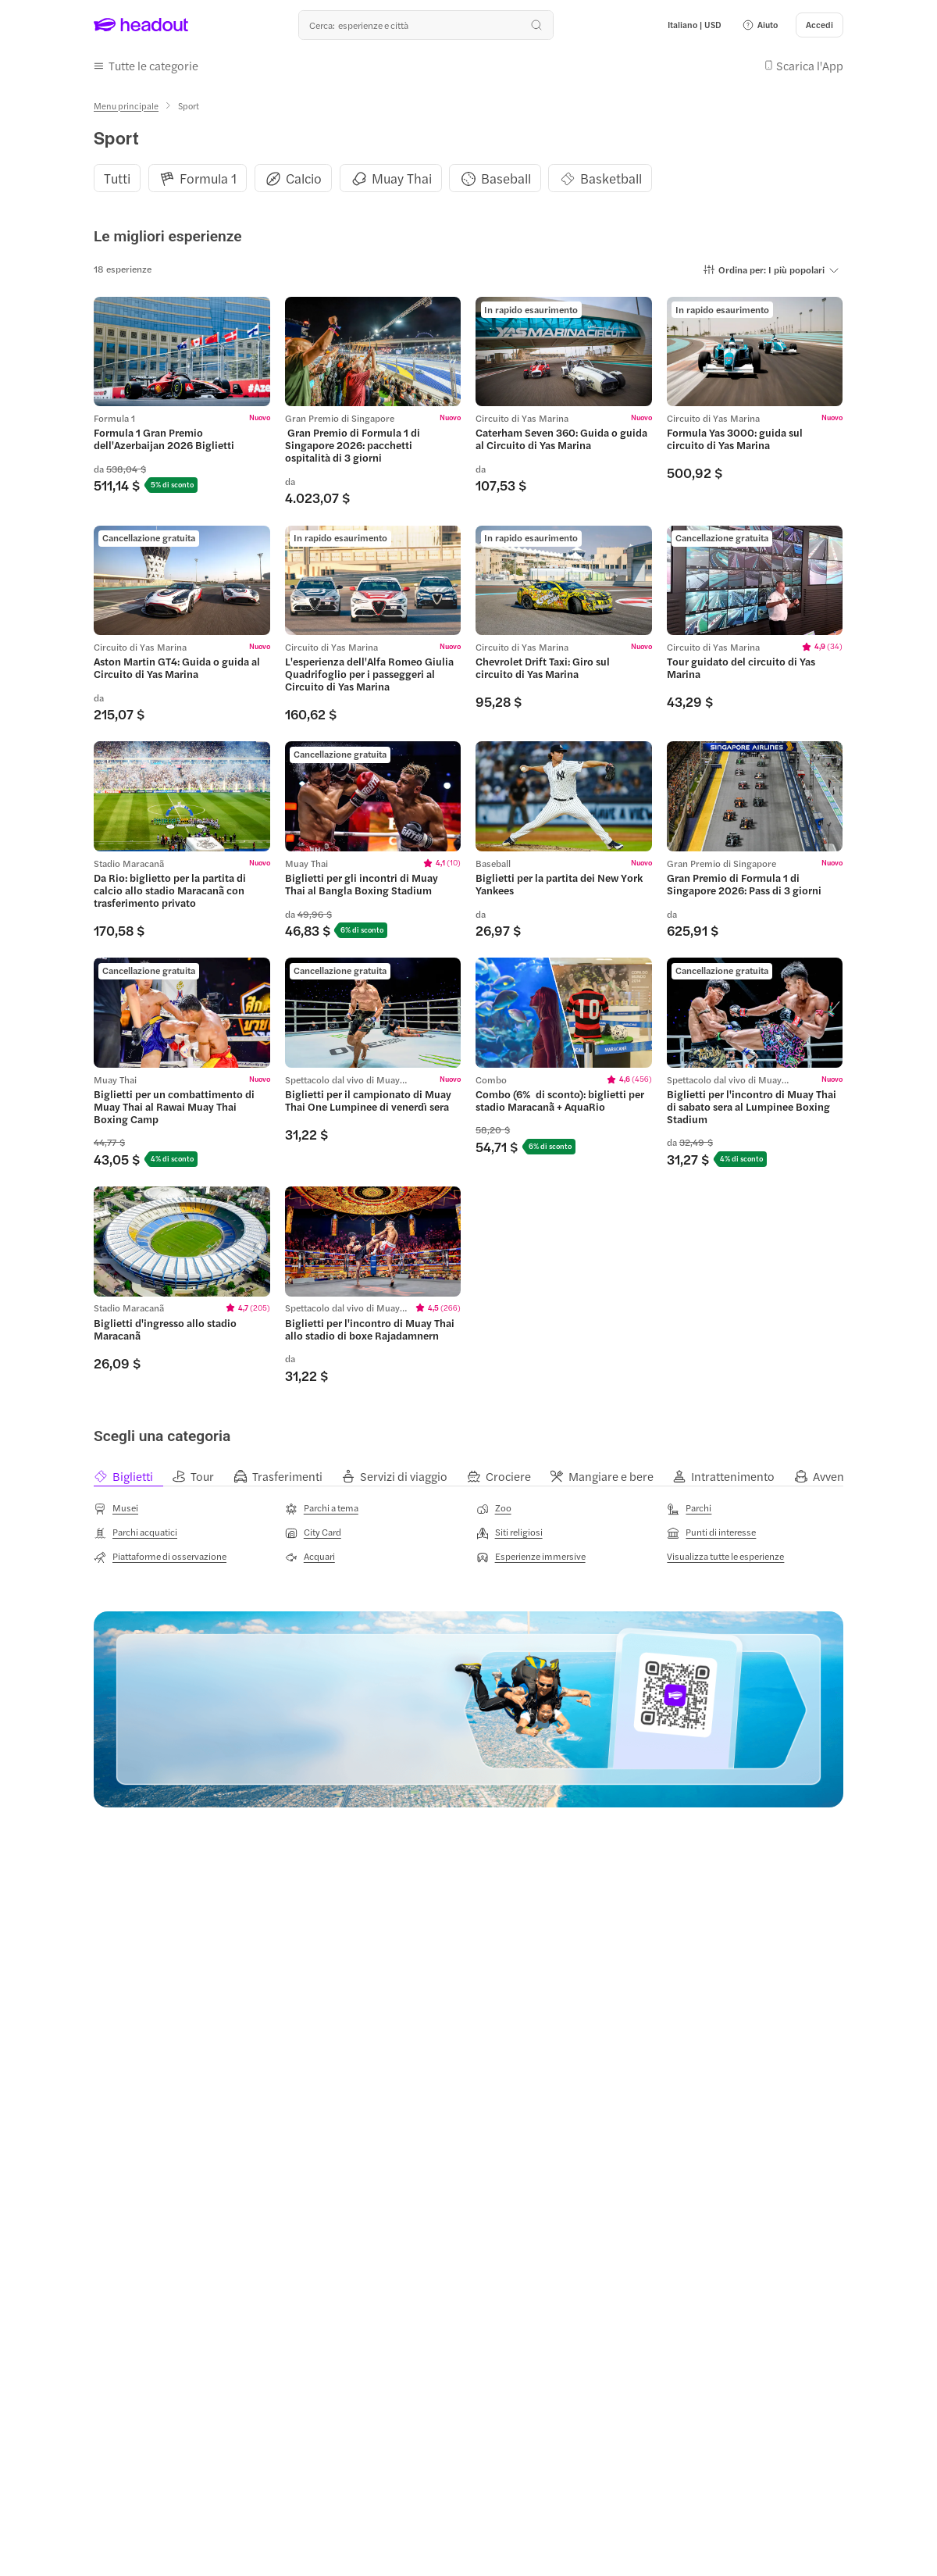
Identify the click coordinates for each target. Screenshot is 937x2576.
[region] (468, 177)
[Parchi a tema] (321, 1509)
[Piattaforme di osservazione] (160, 1557)
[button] (760, 24)
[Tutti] (117, 178)
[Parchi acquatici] (135, 1532)
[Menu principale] (126, 106)
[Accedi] (819, 24)
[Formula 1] (208, 178)
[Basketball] (611, 178)
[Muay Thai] (402, 178)
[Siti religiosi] (509, 1532)
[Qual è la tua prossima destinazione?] (425, 25)
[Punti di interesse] (711, 1532)
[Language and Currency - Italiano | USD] (694, 24)
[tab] (133, 1475)
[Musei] (116, 1509)
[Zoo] (493, 1509)
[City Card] (313, 1532)
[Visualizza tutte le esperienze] (725, 1556)
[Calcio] (304, 178)
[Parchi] (689, 1509)
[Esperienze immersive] (531, 1557)
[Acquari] (310, 1557)
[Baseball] (506, 178)
